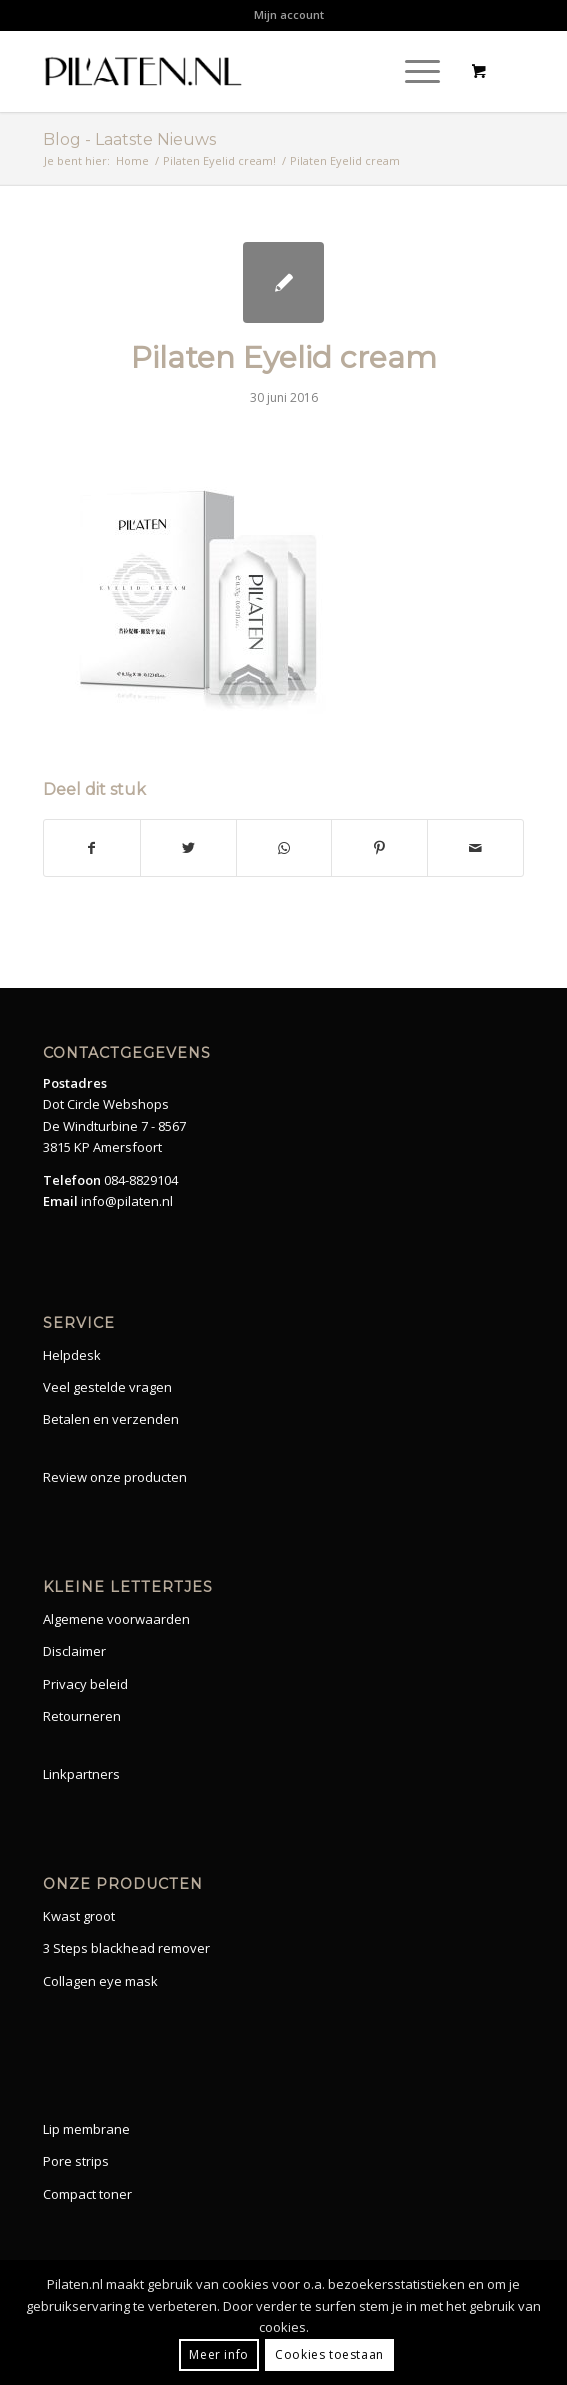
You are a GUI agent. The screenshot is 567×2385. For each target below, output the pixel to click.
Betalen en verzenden (111, 1419)
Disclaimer (74, 1651)
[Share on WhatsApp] (284, 848)
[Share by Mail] (475, 848)
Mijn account (289, 14)
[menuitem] (289, 15)
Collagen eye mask (100, 1981)
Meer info (218, 2354)
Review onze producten (115, 1477)
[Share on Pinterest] (379, 848)
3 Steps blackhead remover (126, 1948)
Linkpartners (81, 1774)
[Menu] (412, 71)
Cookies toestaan (329, 2354)
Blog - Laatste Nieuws (129, 139)
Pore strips (76, 2161)
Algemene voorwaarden (116, 1619)
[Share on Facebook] (92, 848)
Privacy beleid (85, 1684)
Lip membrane (86, 2129)
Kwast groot (79, 1916)
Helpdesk (72, 1355)
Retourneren (82, 1716)
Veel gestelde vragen (107, 1387)
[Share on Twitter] (188, 848)
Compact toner (87, 2194)
